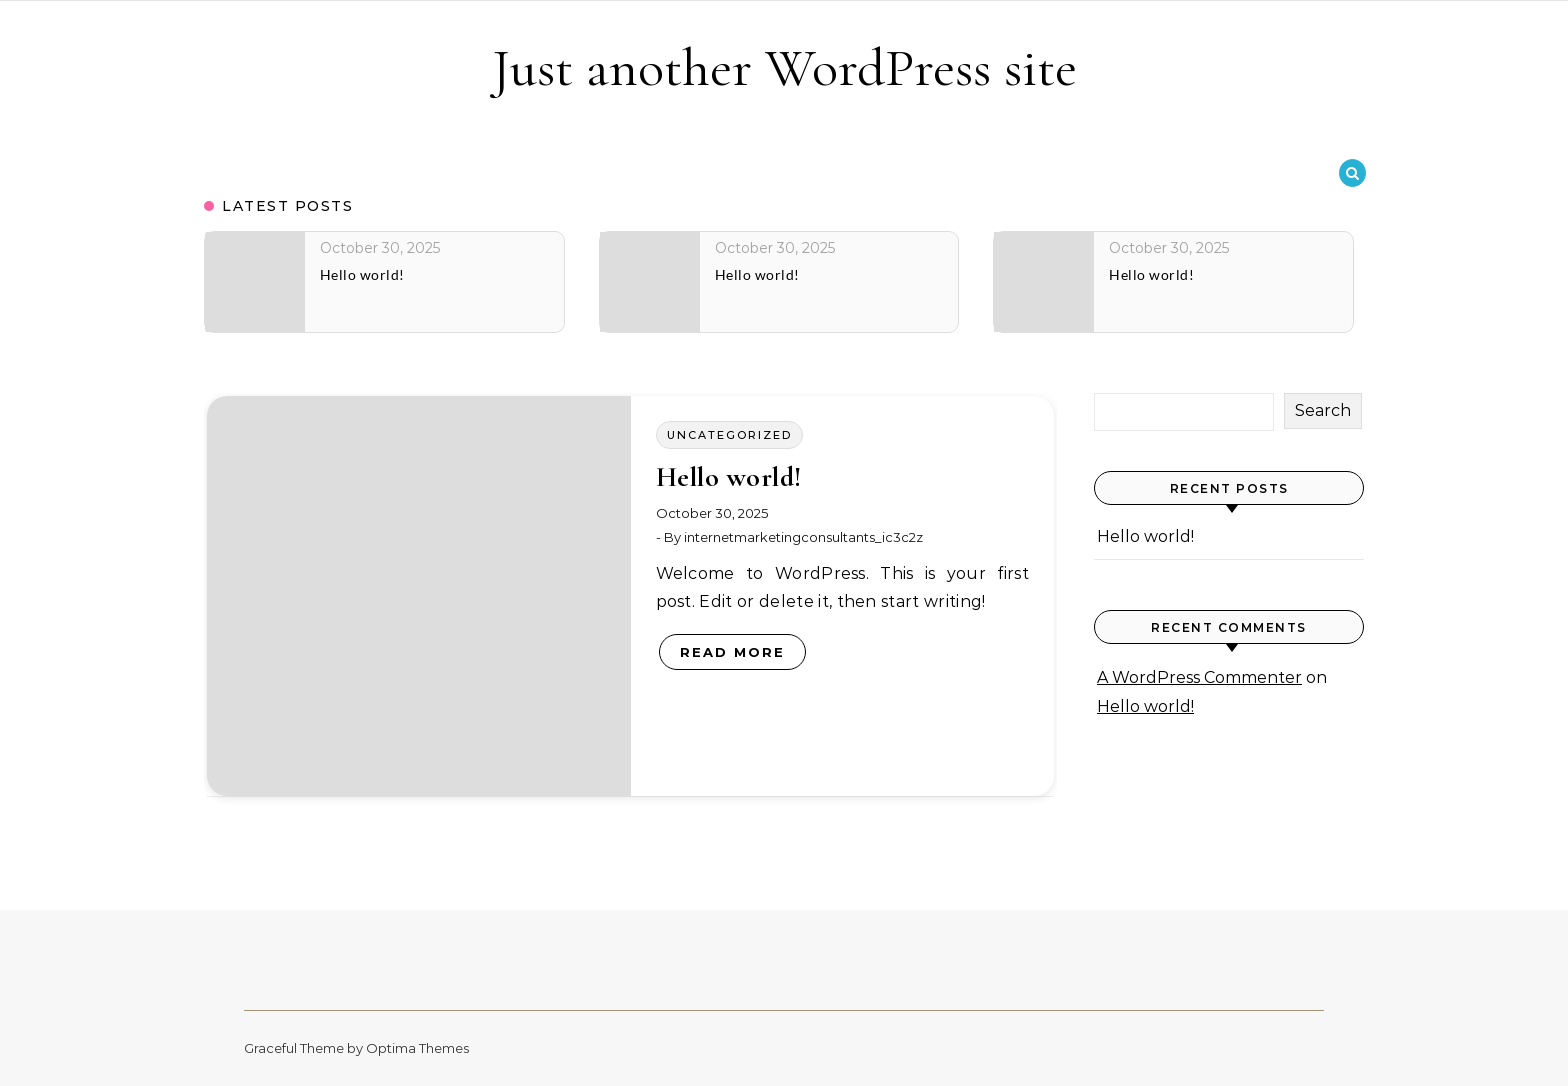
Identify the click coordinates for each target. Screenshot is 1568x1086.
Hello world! (729, 477)
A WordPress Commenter (1199, 677)
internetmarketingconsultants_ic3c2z (803, 537)
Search (1323, 410)
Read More (732, 652)
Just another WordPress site (784, 67)
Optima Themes (417, 1048)
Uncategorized (729, 435)
